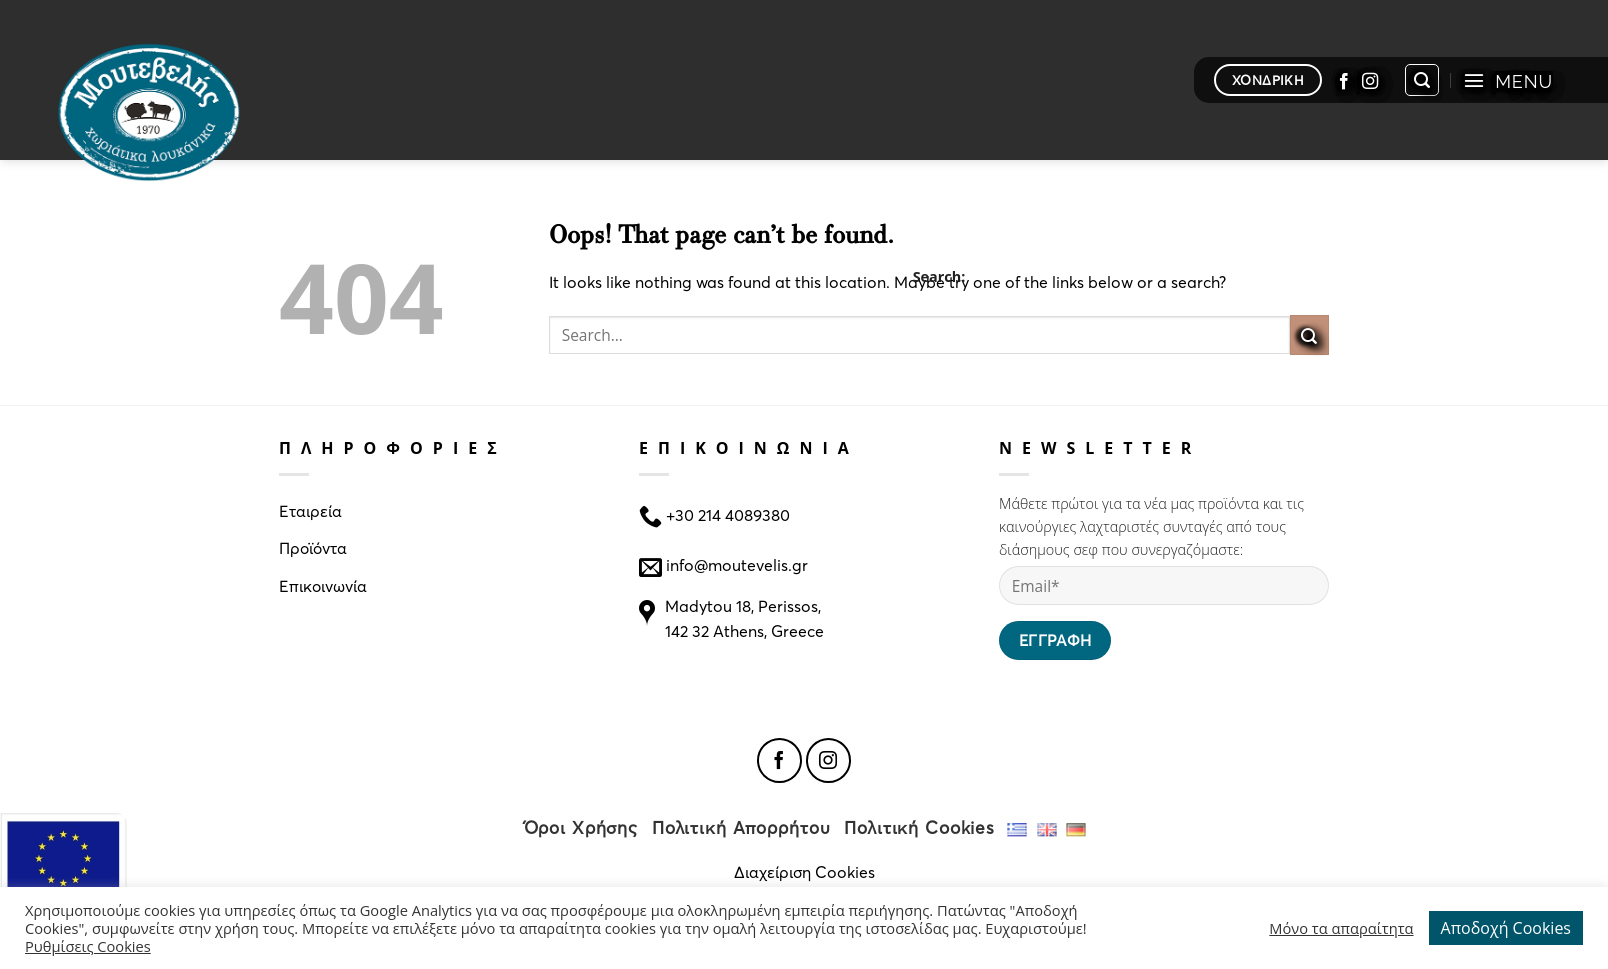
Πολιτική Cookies (919, 827)
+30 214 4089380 (726, 513)
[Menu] (1508, 80)
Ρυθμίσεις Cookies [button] (88, 946)
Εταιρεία (310, 510)
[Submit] (1309, 334)
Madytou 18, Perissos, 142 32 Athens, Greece (744, 618)
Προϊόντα (313, 547)
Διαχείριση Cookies (804, 871)
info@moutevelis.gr (737, 564)
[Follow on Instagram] (1370, 80)
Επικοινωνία (323, 585)
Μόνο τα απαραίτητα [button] (1341, 928)
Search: (939, 276)
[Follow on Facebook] (1344, 80)
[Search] (1422, 80)
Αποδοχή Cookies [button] (1506, 928)
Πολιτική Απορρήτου (741, 827)
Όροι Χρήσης (581, 827)
